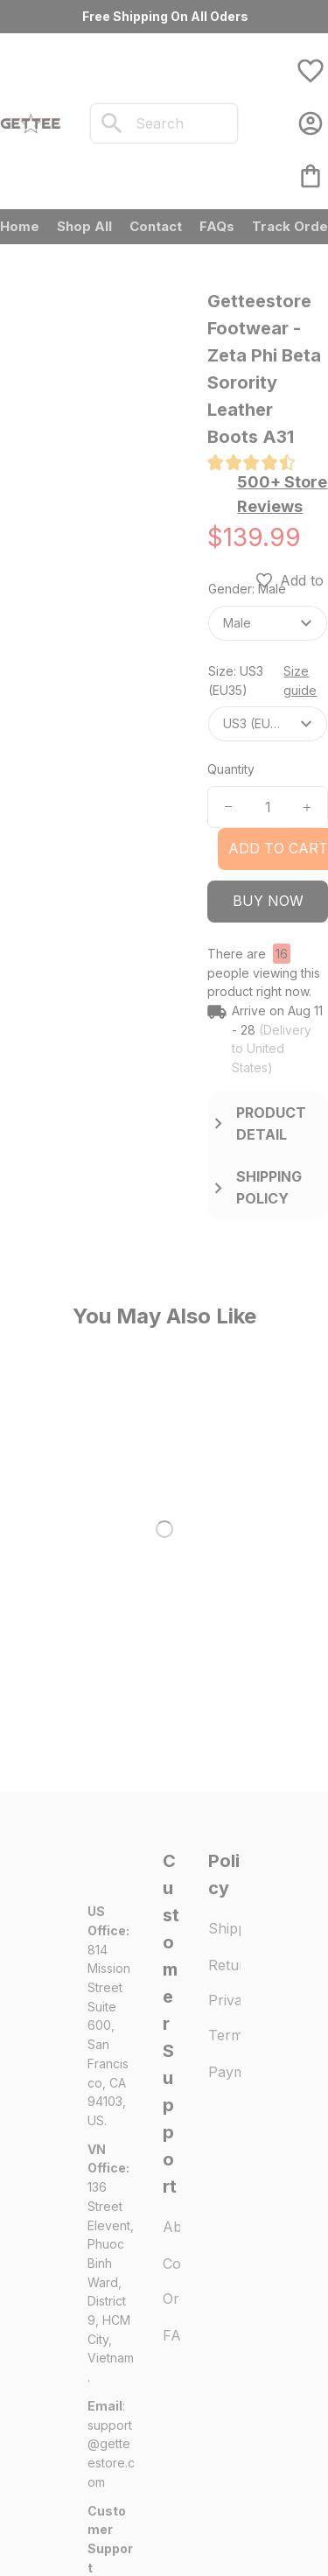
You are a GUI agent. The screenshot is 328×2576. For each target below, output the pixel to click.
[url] (111, 2098)
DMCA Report (126, 2512)
